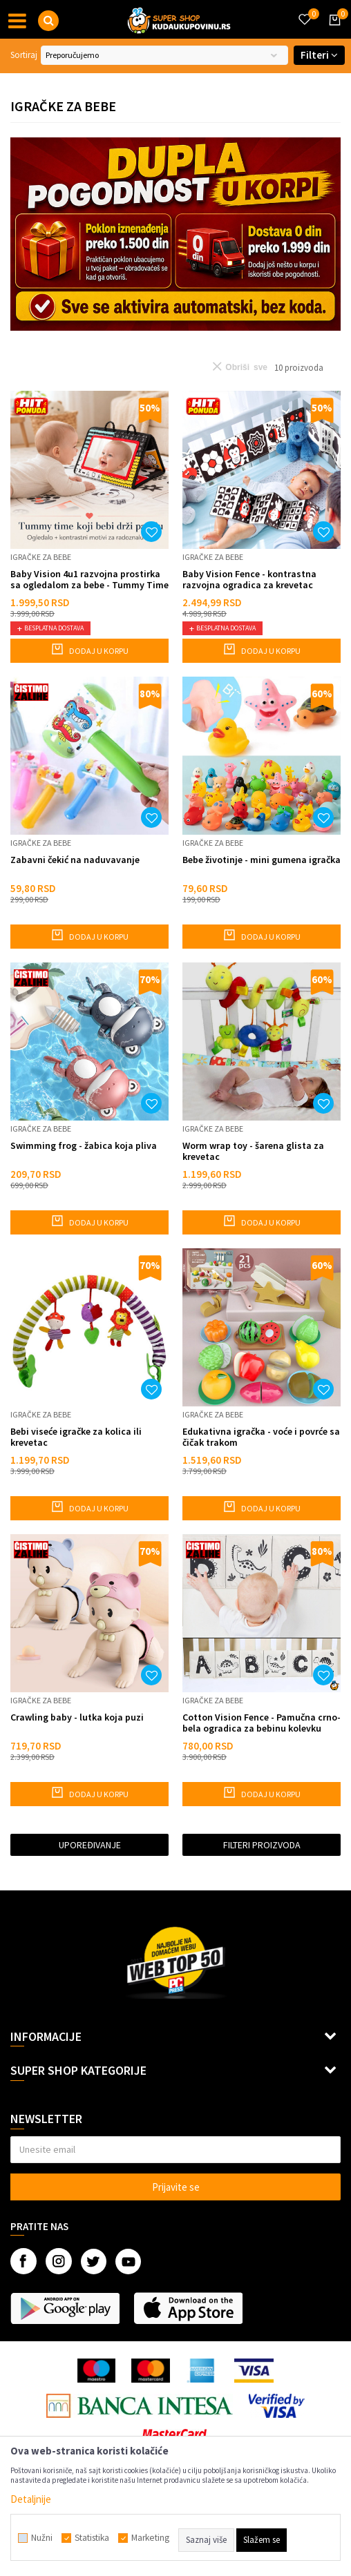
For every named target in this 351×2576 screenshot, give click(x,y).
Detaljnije (30, 2499)
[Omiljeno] (304, 11)
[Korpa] (332, 32)
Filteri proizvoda (262, 1845)
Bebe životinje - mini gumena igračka (261, 860)
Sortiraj (23, 55)
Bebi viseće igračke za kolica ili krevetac (76, 1437)
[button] (48, 20)
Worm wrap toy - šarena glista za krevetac (253, 1151)
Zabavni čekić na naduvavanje (75, 860)
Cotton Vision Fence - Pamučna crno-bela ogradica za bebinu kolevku (261, 1723)
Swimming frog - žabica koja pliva (83, 1146)
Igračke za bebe (40, 557)
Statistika (92, 2538)
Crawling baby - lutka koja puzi (77, 1717)
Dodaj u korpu (89, 649)
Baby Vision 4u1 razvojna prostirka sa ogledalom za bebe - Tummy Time (89, 579)
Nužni (42, 2538)
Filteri (319, 54)
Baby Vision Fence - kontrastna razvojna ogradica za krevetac (249, 579)
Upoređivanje (90, 1845)
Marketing (150, 2538)
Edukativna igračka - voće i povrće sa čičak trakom (261, 1437)
